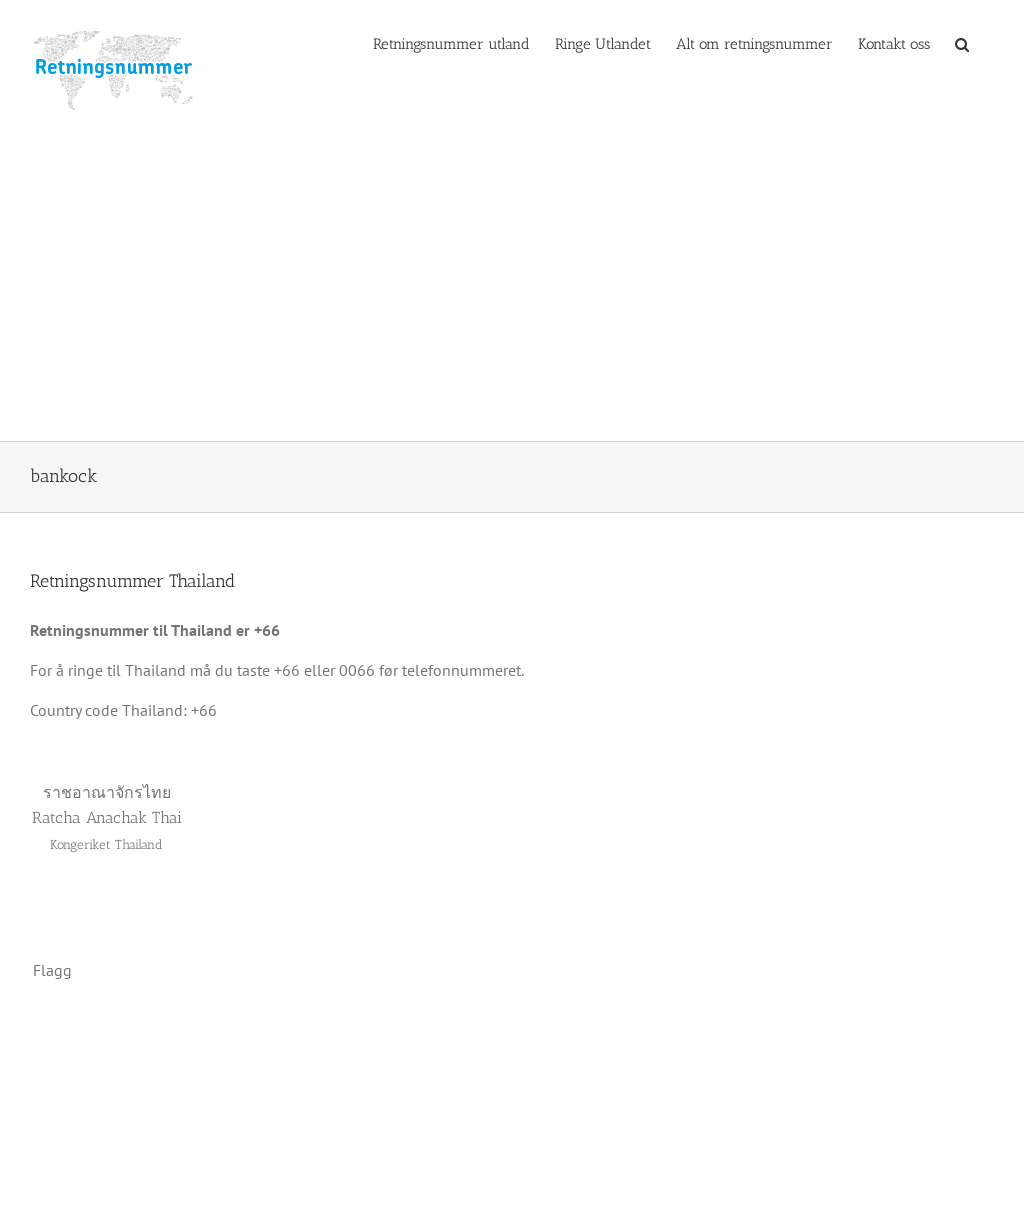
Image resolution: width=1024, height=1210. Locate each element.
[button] (962, 43)
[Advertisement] (512, 291)
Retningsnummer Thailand (132, 581)
